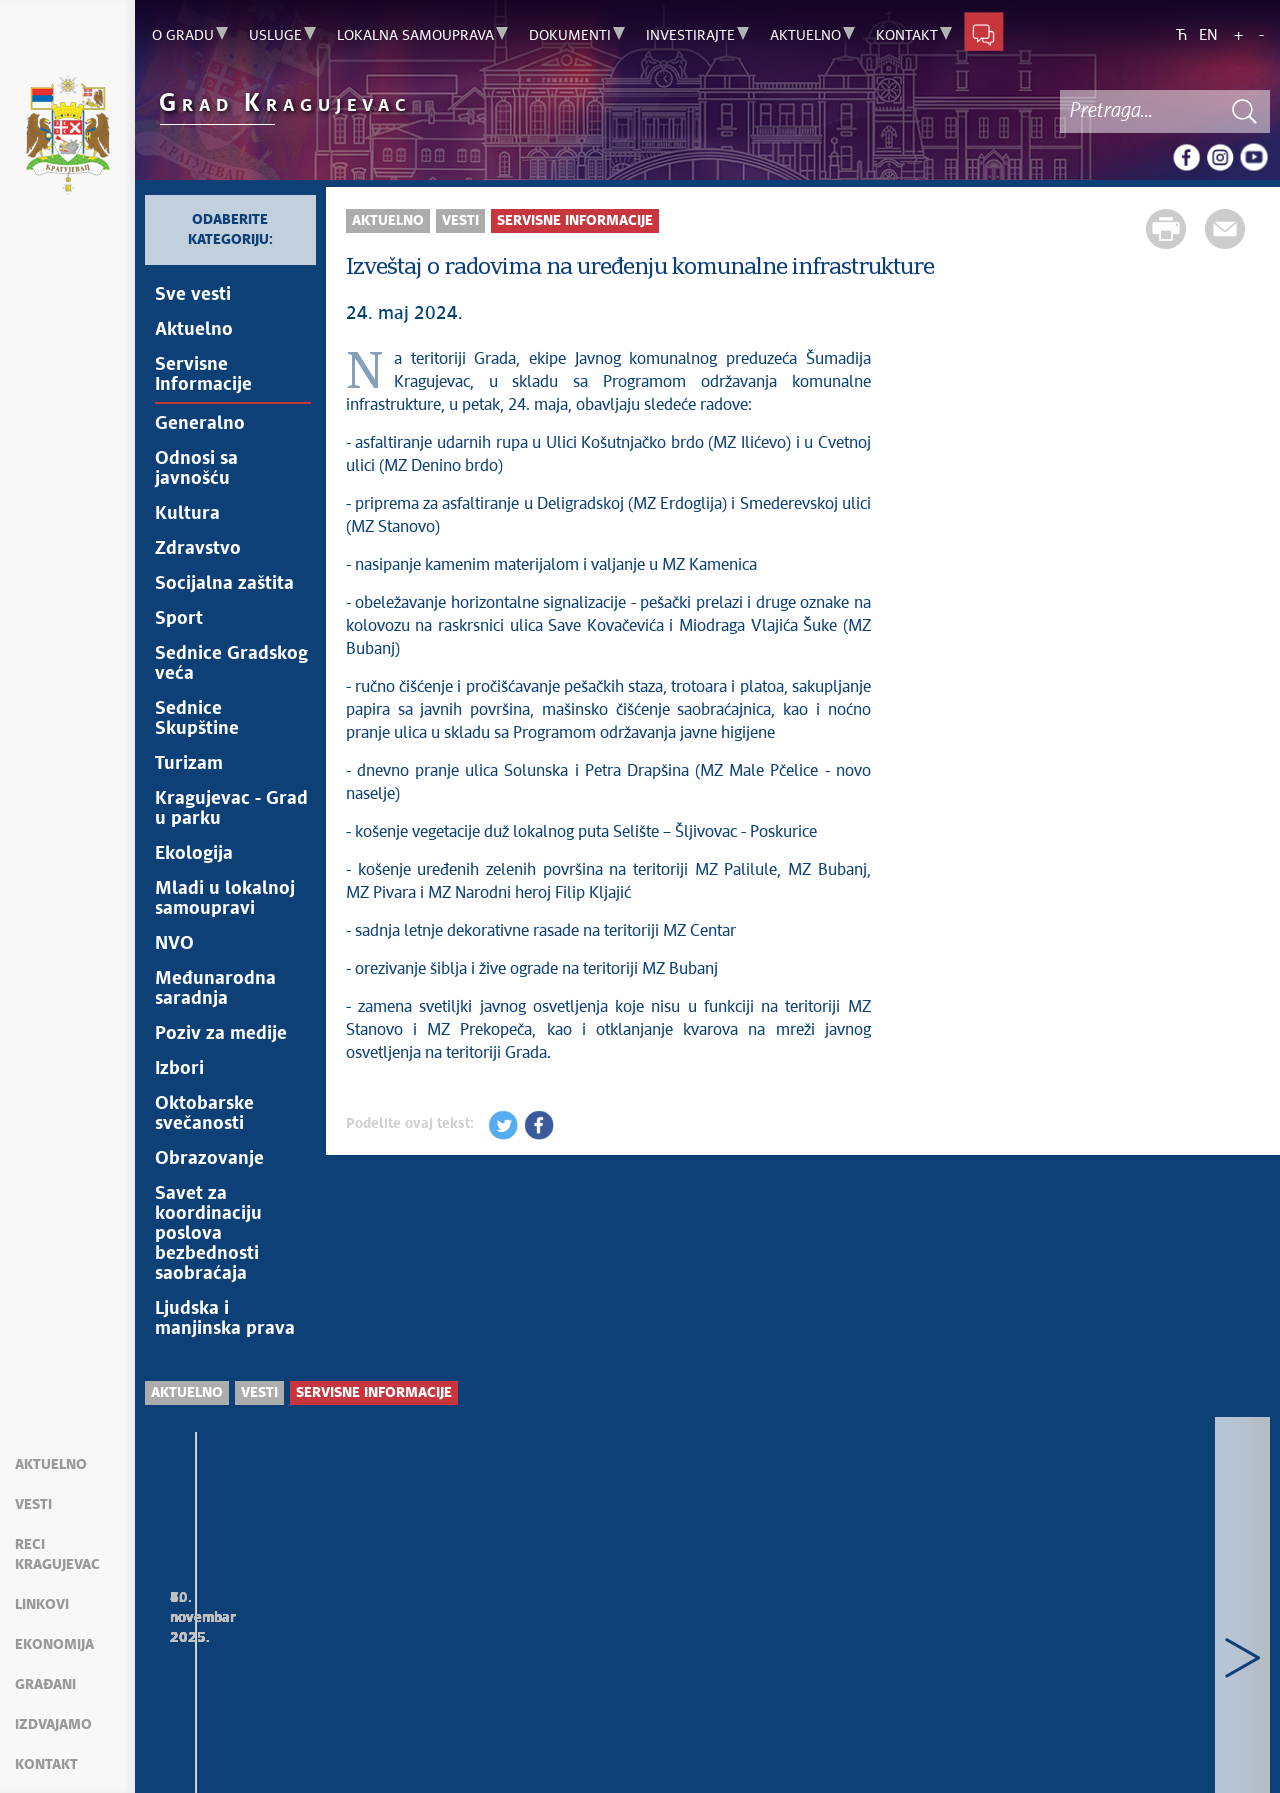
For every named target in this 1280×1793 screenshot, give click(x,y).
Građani (45, 1685)
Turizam (189, 764)
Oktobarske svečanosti (204, 1114)
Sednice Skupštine (197, 719)
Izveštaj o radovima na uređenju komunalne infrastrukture (265, 1652)
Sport (179, 619)
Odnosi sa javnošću (196, 469)
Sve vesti (193, 295)
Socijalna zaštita (224, 584)
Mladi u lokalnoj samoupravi (225, 899)
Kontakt (46, 1765)
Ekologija (194, 854)
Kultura (187, 514)
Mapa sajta (194, 1753)
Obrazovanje (209, 1159)
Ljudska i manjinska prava (225, 1319)
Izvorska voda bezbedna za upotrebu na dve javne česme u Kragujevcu (846, 1652)
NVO (174, 944)
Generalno (200, 424)
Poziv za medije (221, 1034)
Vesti (33, 1505)
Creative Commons (585, 1742)
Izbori (179, 1069)
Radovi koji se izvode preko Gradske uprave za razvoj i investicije (556, 1652)
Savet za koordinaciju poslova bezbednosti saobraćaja (208, 1234)
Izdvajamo (53, 1725)
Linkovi (42, 1605)
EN (1208, 35)
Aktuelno (51, 1465)
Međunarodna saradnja (215, 989)
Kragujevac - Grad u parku (231, 809)
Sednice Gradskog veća (231, 664)
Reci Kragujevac (57, 1555)
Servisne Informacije (203, 375)
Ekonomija (54, 1645)
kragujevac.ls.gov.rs (308, 1764)
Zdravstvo (198, 549)
